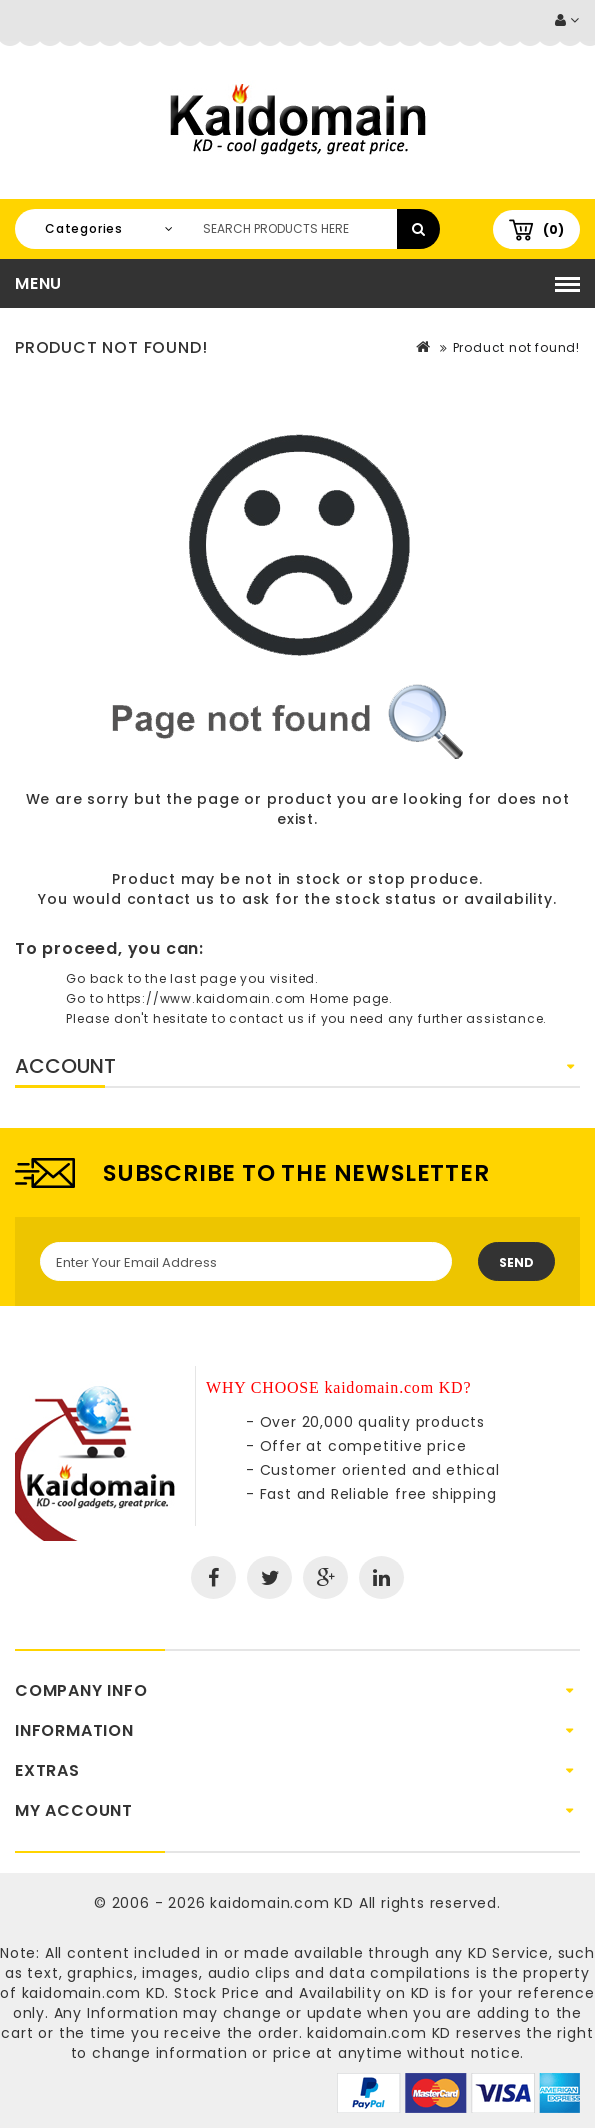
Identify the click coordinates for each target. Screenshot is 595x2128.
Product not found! (516, 347)
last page (203, 978)
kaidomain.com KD (282, 1903)
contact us (171, 899)
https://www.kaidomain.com (206, 998)
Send (516, 1262)
